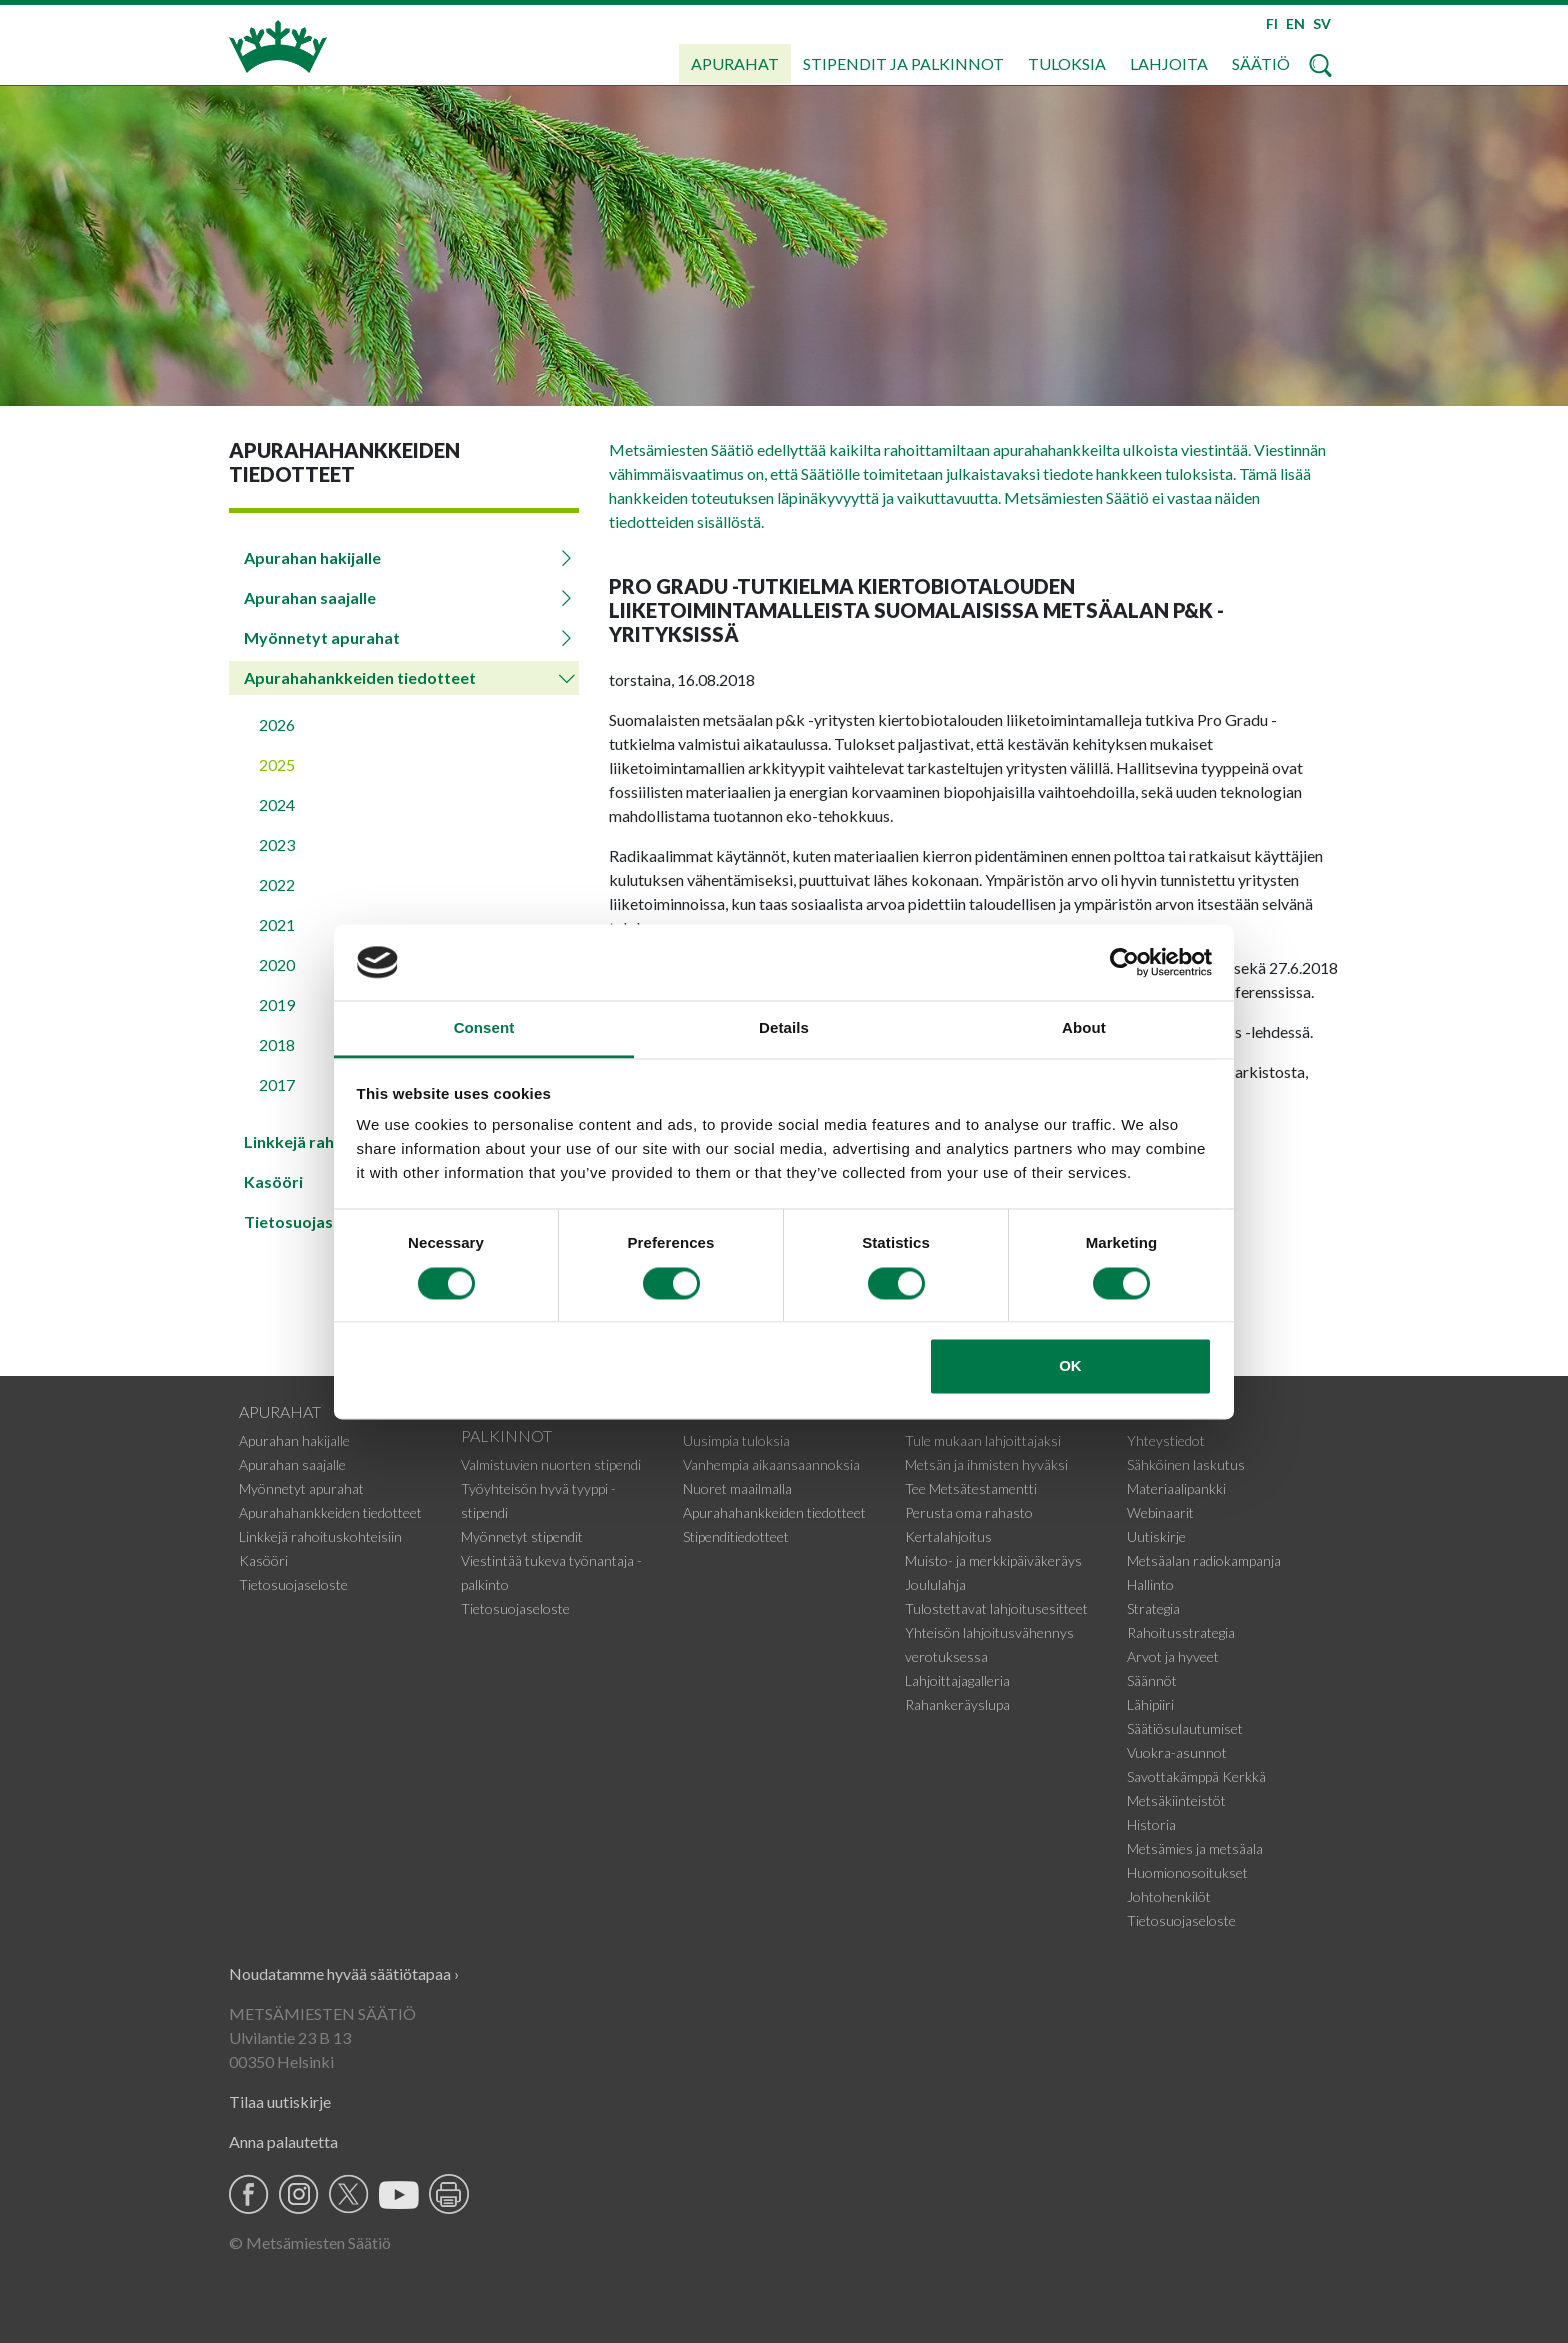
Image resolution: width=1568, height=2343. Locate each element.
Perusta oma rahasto (969, 1512)
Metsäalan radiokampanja (1204, 1560)
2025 (277, 764)
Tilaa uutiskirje (280, 2101)
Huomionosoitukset (1187, 1872)
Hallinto (1150, 1584)
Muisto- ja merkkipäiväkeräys (993, 1560)
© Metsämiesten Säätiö (310, 2242)
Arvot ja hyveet (1173, 1656)
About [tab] (1084, 1028)
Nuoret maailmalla (737, 1488)
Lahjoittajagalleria (957, 1680)
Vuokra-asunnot (1177, 1752)
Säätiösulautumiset (1185, 1728)
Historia (1151, 1824)
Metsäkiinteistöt (1176, 1800)
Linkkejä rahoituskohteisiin (320, 1536)
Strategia (1153, 1608)
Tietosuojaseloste (293, 1584)
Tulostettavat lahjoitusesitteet (996, 1608)
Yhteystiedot (1166, 1440)
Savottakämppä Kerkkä (1196, 1776)
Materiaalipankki (1176, 1488)
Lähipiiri (1150, 1704)
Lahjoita (1169, 63)
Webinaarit (1160, 1512)
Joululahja (935, 1584)
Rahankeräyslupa (957, 1704)
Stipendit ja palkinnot (903, 63)
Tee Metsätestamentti (971, 1488)
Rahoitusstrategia (1181, 1632)
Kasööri (263, 1560)
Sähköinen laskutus (1186, 1464)
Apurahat (735, 63)
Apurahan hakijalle (312, 557)
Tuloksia (1067, 63)
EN (1295, 23)
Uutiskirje (1156, 1536)
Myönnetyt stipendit (522, 1536)
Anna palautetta (283, 2141)
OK (1070, 1366)
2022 (277, 884)
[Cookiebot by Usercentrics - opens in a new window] (1124, 962)
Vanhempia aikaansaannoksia (771, 1464)
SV (1322, 23)
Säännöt (1152, 1680)
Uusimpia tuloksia (736, 1440)
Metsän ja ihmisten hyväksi (986, 1464)
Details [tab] (784, 1028)
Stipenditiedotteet (736, 1536)
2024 (277, 804)
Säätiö (1261, 63)
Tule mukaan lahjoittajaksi (983, 1440)
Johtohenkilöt (1169, 1896)
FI (1272, 23)
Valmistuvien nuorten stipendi (551, 1464)
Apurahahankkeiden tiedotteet (360, 677)
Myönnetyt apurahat (322, 637)
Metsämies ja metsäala (1195, 1848)
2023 (277, 844)
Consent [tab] (484, 1028)
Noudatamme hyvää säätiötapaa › (344, 1973)
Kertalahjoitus (948, 1536)
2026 (277, 724)
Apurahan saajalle (310, 597)
